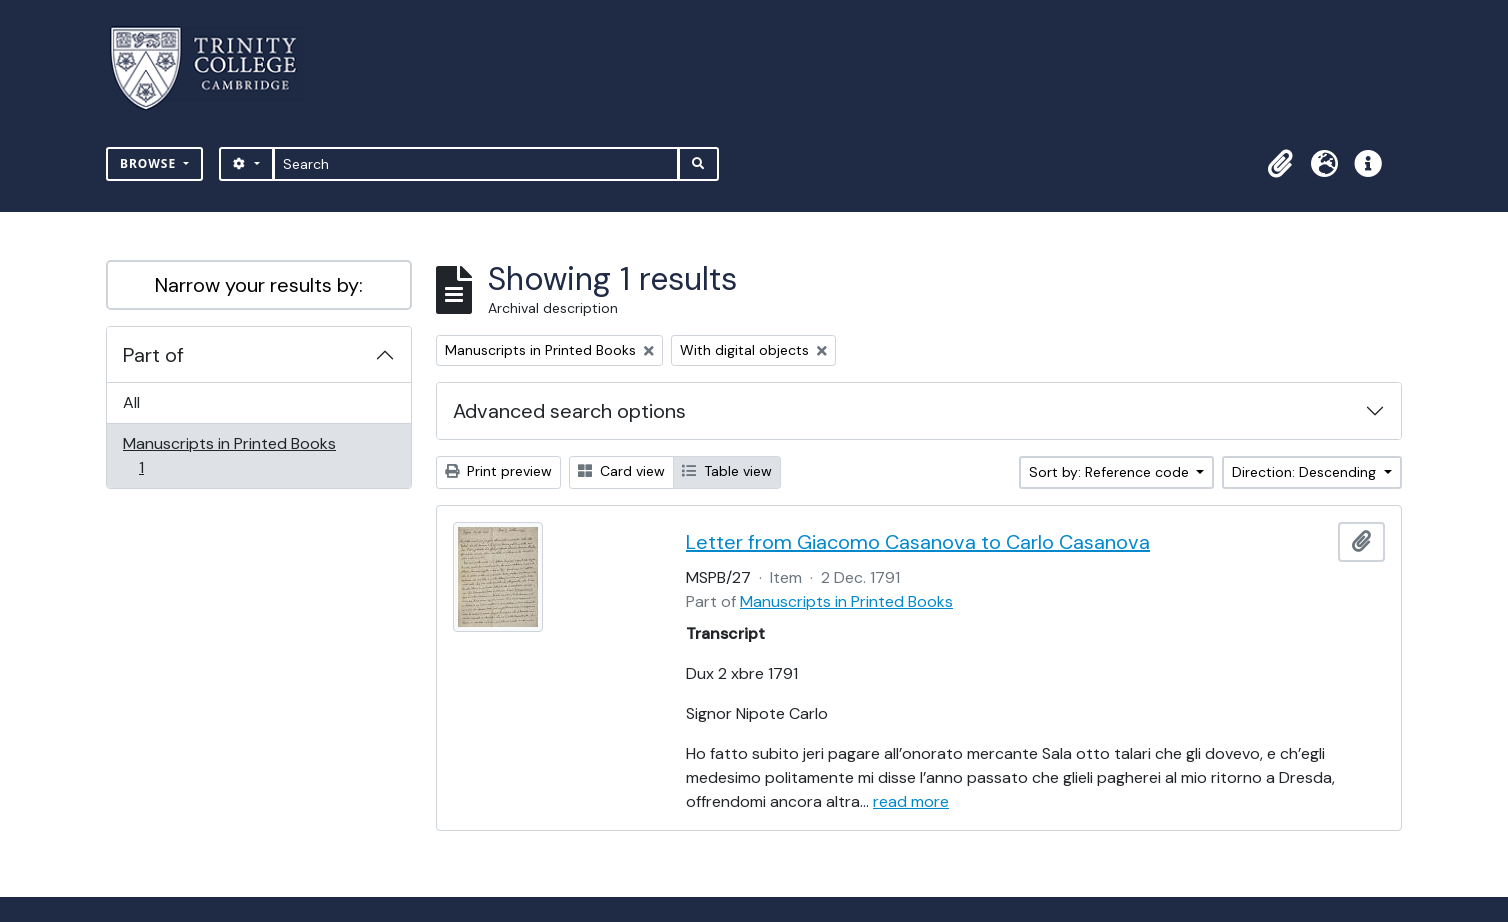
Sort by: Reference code (1111, 472)
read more (911, 801)
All (131, 402)
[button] (1280, 164)
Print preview (498, 471)
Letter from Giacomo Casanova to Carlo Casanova (918, 542)
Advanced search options (569, 411)
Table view (727, 471)
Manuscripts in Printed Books (229, 455)
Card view (621, 471)
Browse (150, 163)
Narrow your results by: (259, 285)
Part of (153, 355)
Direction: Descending (1306, 472)
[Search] (476, 164)
